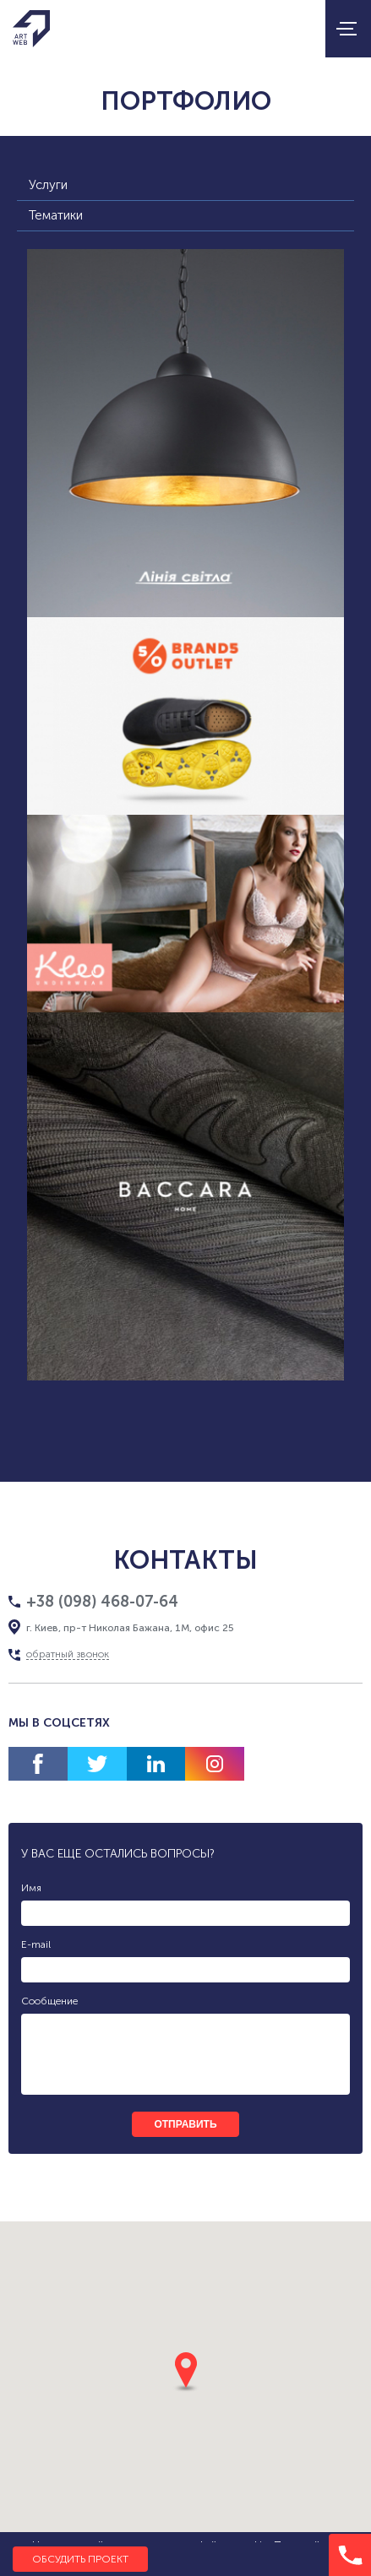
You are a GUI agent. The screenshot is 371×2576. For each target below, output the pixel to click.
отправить (185, 2124)
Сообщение (49, 2001)
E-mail (36, 1944)
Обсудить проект (80, 2559)
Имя (31, 1888)
